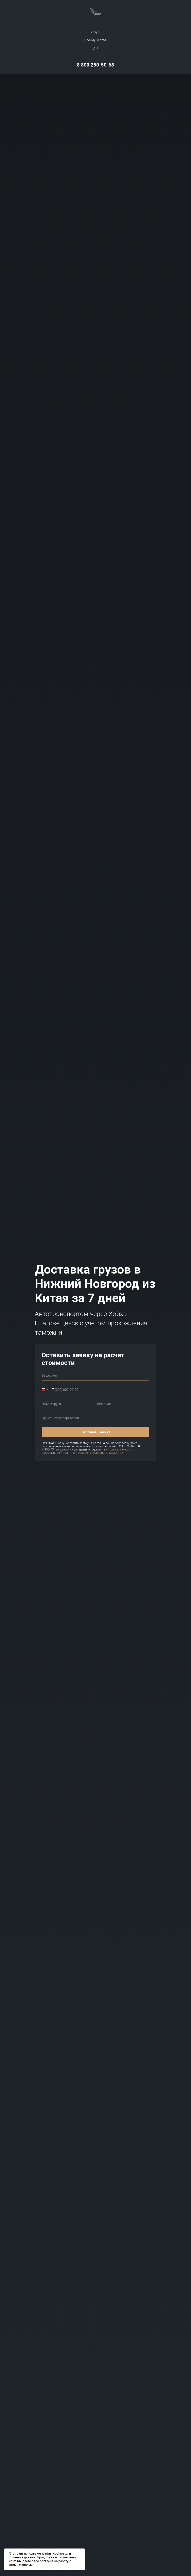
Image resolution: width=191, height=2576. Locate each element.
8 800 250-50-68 (95, 65)
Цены (95, 48)
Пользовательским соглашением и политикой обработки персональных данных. (88, 1451)
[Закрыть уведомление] (82, 2552)
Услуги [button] (96, 32)
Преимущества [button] (95, 40)
